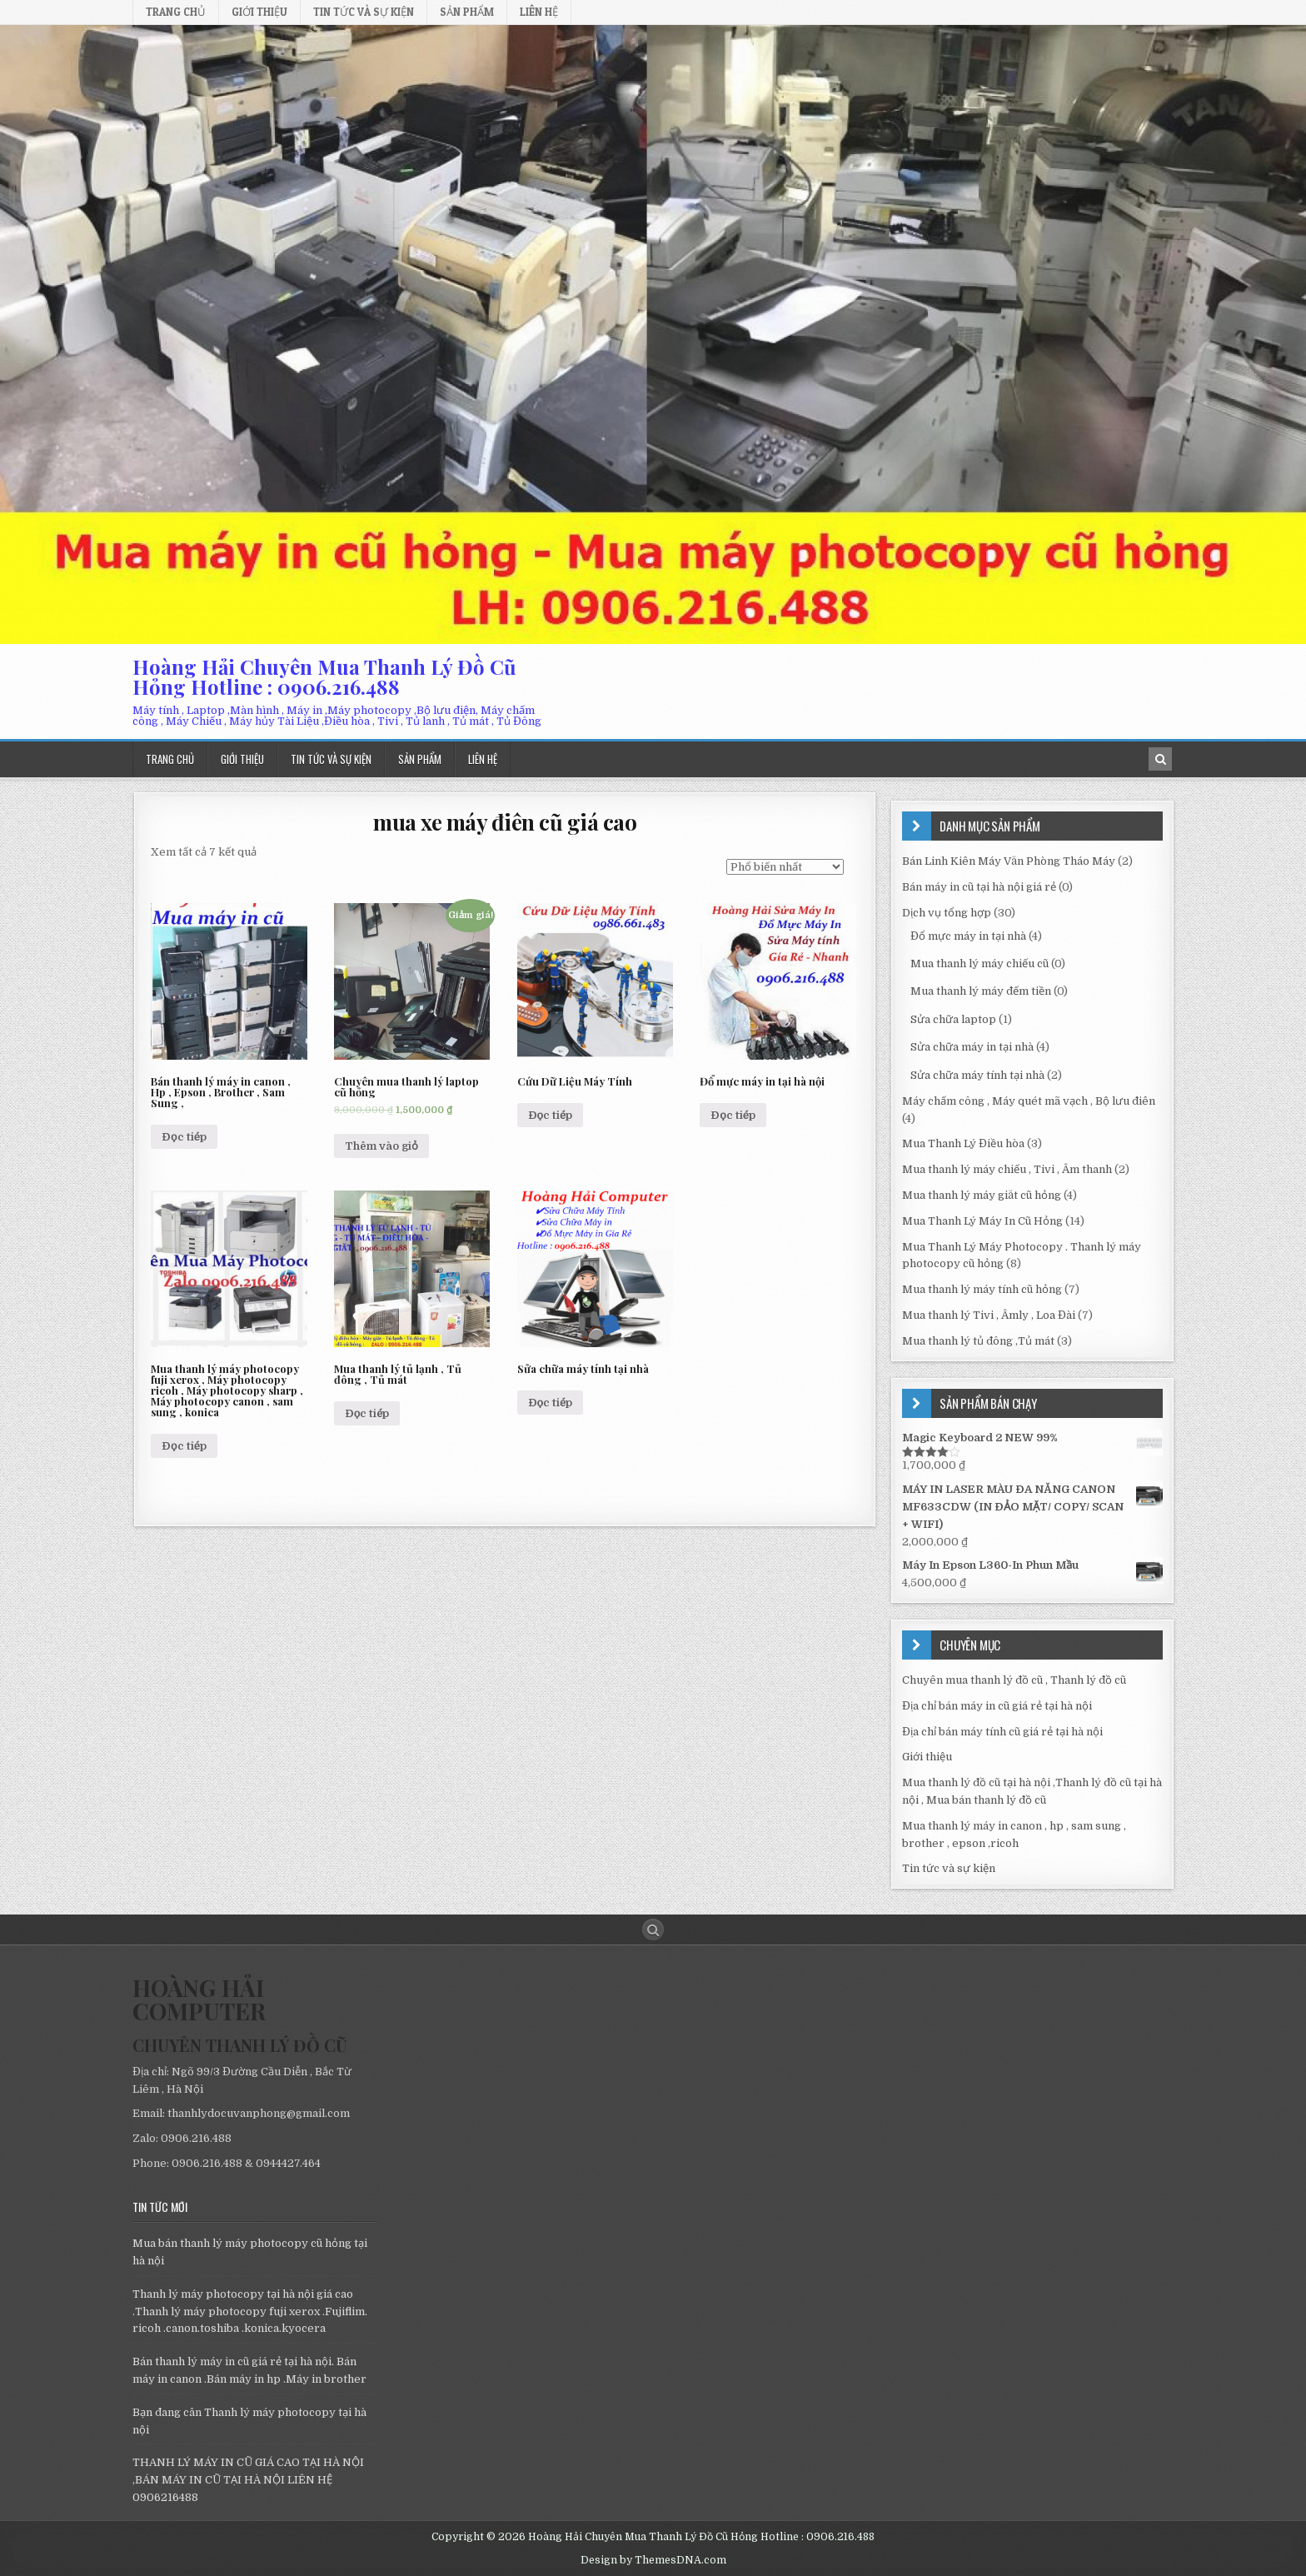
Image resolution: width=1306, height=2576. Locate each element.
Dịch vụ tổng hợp (946, 912)
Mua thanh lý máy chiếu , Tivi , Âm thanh (1007, 1169)
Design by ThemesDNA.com (653, 2560)
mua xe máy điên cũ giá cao (504, 821)
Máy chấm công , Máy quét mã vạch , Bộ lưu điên (1028, 1101)
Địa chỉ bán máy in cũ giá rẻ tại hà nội (997, 1706)
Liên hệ (539, 11)
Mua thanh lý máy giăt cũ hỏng (981, 1195)
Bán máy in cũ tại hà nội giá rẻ (979, 887)
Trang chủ (176, 11)
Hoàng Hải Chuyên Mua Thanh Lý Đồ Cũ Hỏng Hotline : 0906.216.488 (324, 676)
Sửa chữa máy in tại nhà (972, 1047)
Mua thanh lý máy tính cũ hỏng (982, 1289)
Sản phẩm (467, 11)
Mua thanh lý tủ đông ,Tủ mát (978, 1341)
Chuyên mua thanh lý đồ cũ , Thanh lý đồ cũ (1014, 1680)
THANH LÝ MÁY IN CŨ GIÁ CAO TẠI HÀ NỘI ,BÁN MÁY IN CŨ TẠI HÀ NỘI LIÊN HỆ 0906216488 (248, 2480)
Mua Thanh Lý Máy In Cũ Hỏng (982, 1221)
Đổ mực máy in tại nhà (968, 936)
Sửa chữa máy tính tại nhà (977, 1075)
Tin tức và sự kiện (363, 11)
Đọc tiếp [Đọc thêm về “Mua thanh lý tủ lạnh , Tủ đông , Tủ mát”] (367, 1413)
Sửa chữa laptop (953, 1019)
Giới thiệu (259, 11)
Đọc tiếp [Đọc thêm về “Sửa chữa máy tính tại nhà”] (550, 1402)
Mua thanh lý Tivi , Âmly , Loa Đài (988, 1315)
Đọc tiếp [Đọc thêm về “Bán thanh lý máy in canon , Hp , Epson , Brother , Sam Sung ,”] (184, 1137)
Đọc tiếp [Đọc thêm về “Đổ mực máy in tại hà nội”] (732, 1115)
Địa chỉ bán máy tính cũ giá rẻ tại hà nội (1002, 1731)
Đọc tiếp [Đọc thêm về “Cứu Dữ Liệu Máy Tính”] (550, 1115)
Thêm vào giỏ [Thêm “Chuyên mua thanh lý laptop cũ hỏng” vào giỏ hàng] (381, 1146)
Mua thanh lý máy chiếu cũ (979, 963)
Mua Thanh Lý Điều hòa (963, 1143)
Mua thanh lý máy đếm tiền (980, 991)
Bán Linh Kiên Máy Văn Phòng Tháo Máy (1008, 861)
